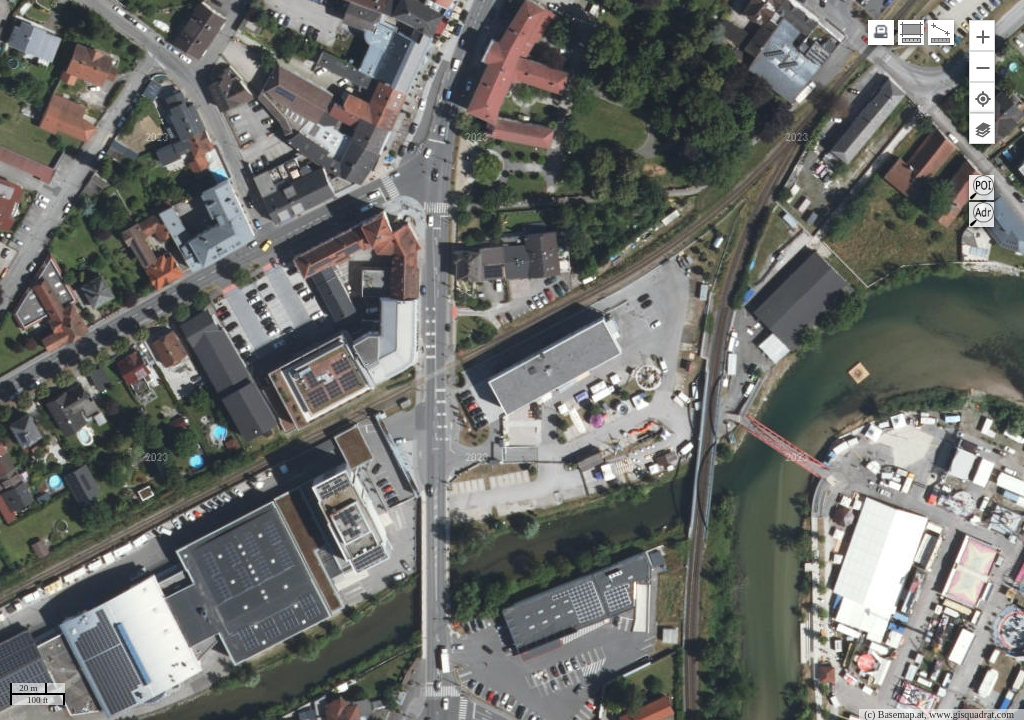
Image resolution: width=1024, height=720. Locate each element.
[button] (982, 35)
